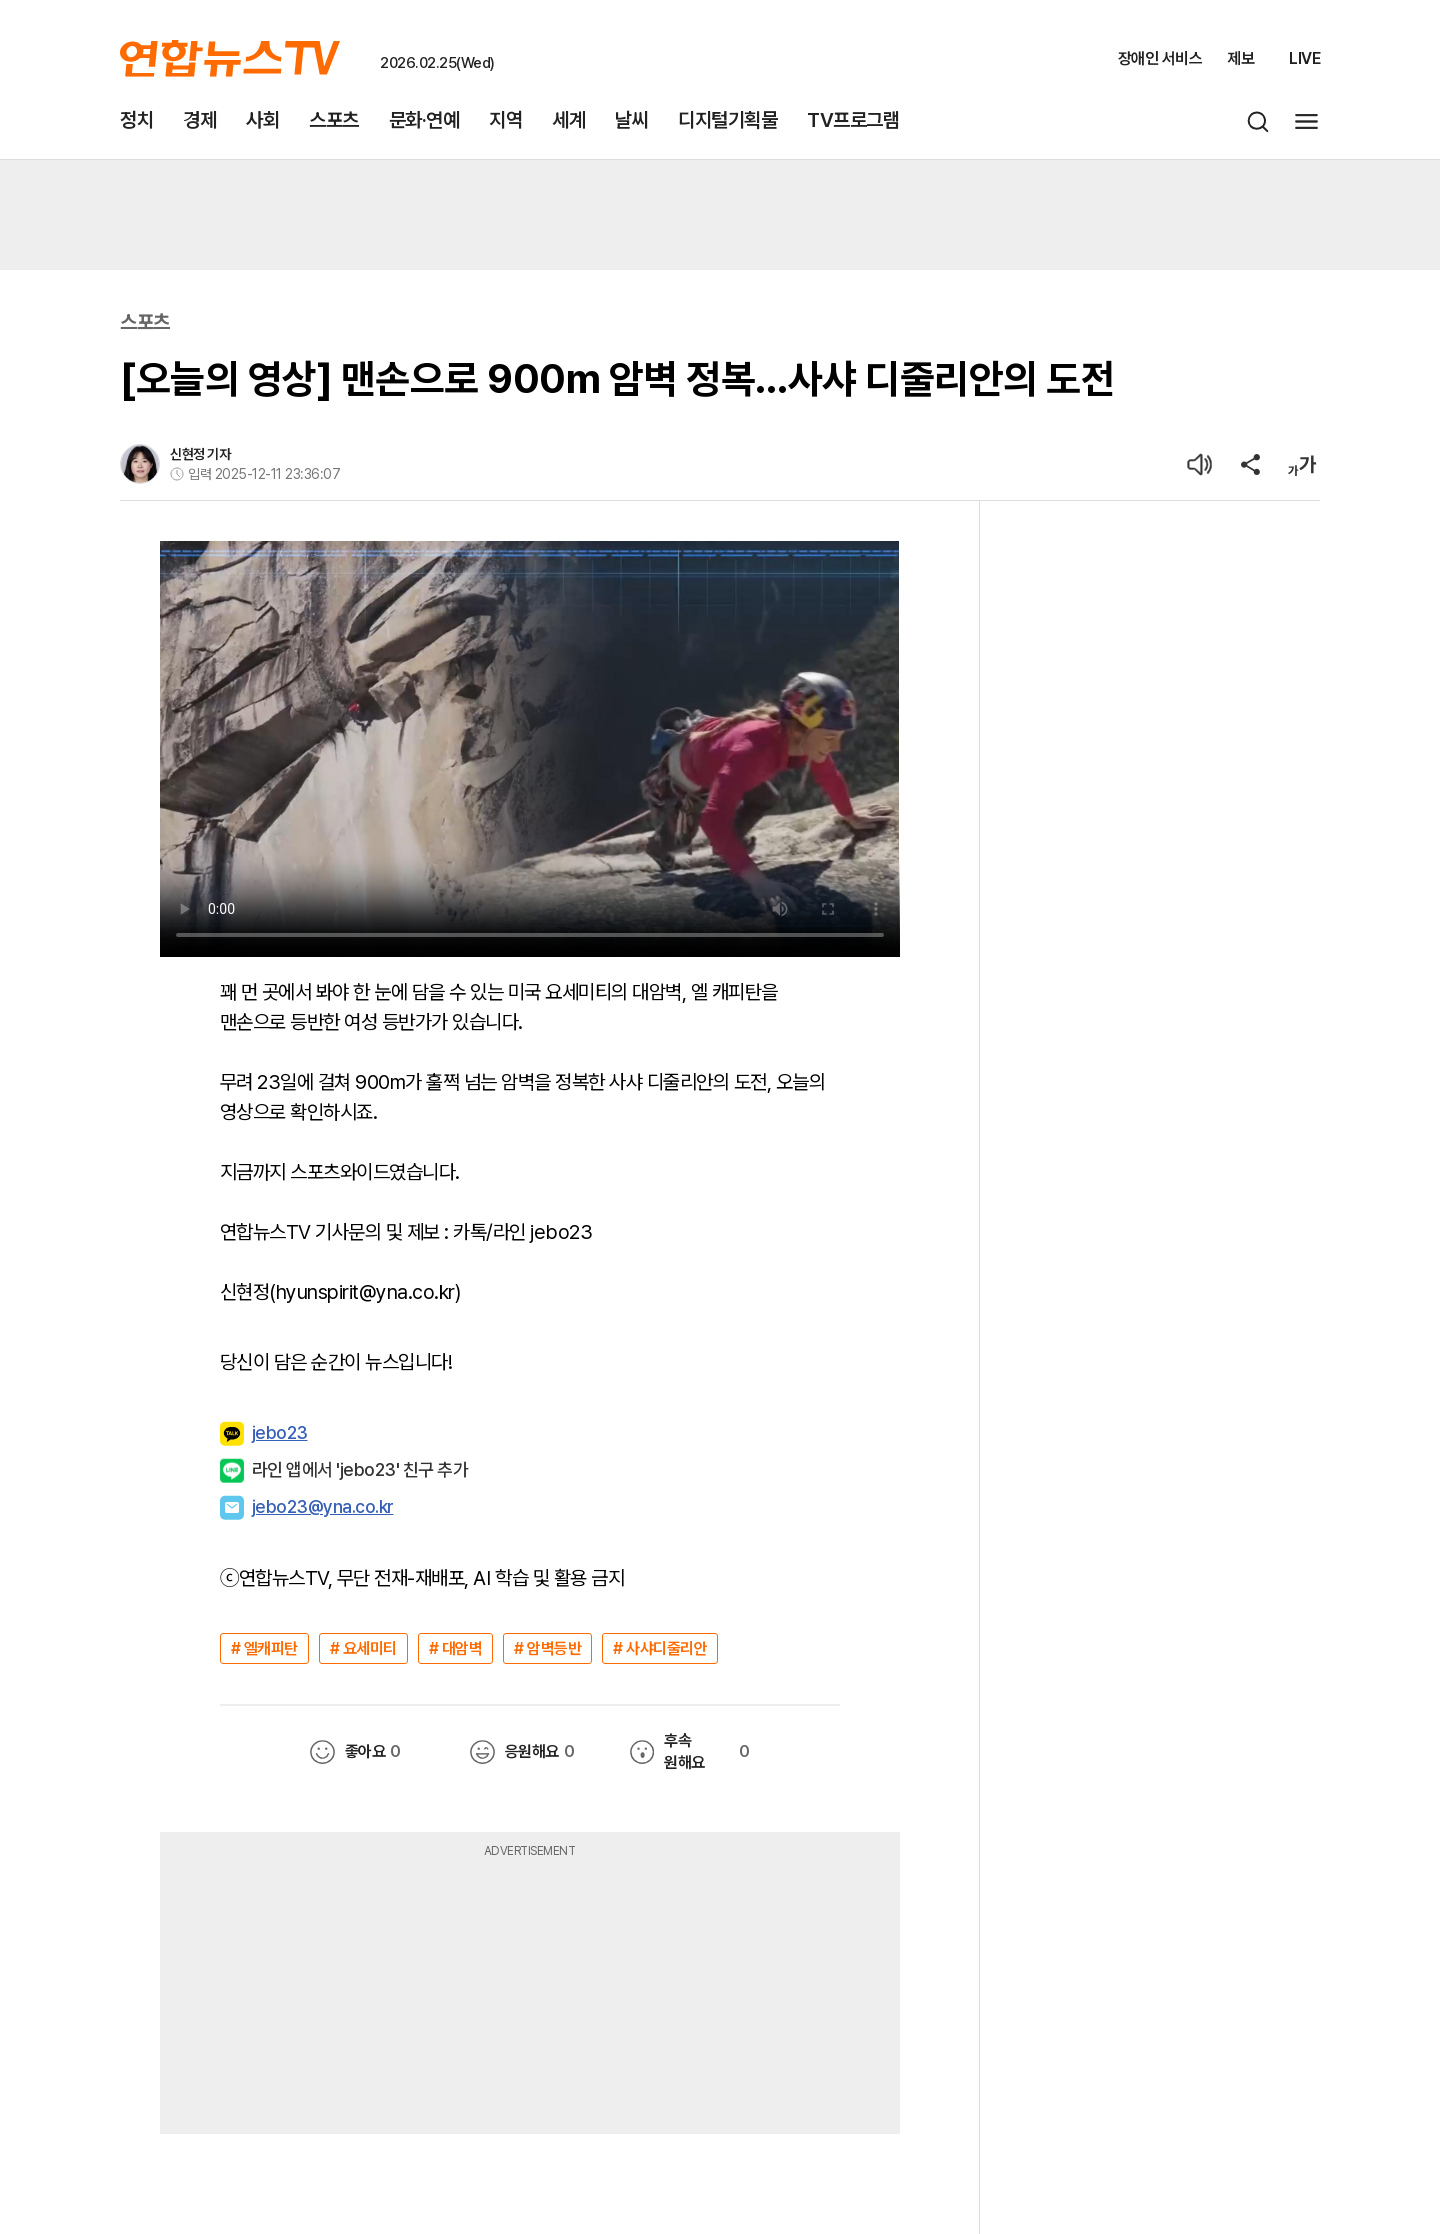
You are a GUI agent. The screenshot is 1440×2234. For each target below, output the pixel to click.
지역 (505, 120)
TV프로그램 (853, 120)
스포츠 (334, 120)
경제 (199, 120)
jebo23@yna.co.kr (323, 1506)
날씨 (631, 120)
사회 (262, 120)
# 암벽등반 (547, 1648)
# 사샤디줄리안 (660, 1648)
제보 (1240, 58)
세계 (568, 120)
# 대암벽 (456, 1648)
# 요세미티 (363, 1648)
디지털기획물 (727, 120)
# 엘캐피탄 (264, 1648)
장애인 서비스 (1160, 58)
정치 (136, 120)
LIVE (1304, 58)
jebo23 (264, 1433)
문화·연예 (424, 120)
